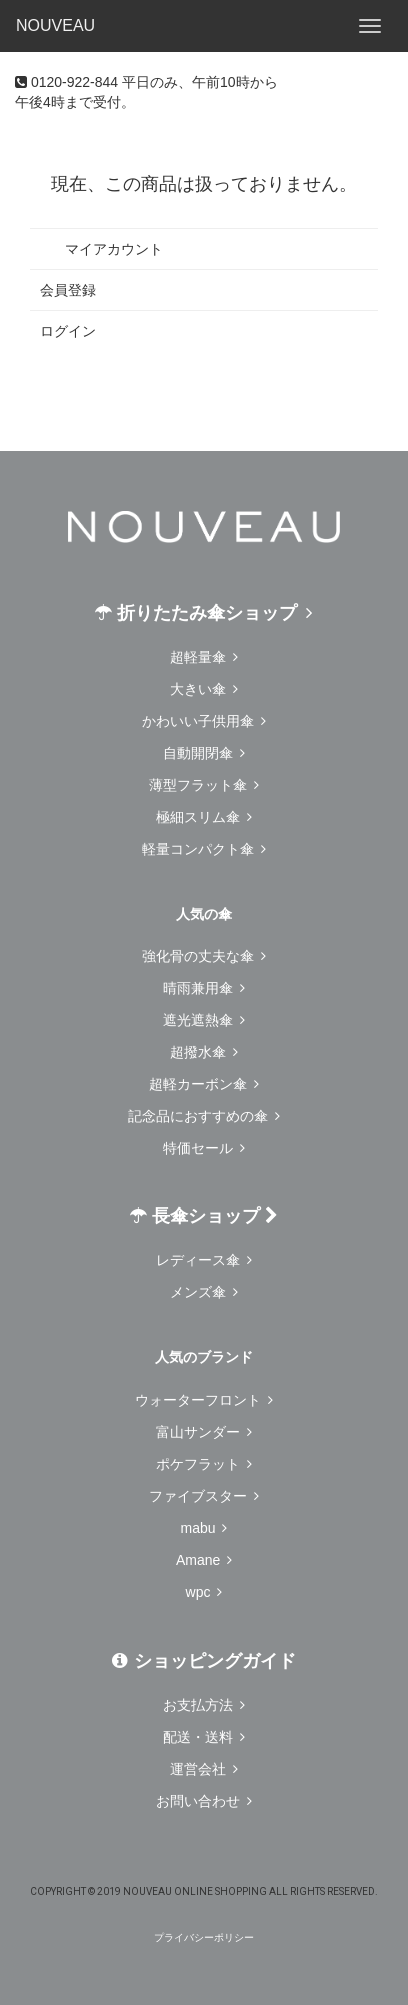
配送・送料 (204, 1737)
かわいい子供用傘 (204, 721)
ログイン (68, 331)
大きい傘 (204, 689)
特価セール (204, 1148)
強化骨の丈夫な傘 (204, 956)
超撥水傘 (204, 1052)
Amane (204, 1560)
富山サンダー (204, 1432)
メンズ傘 (204, 1292)
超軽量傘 (204, 657)
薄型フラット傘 (204, 785)
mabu (204, 1528)
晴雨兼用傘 (204, 988)
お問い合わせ (204, 1801)
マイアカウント (101, 249)
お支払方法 (204, 1705)
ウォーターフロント (204, 1400)
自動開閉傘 (204, 753)
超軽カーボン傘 (204, 1084)
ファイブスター (204, 1496)
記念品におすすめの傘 (204, 1116)
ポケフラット (204, 1464)
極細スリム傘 (204, 817)
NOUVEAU (55, 25)
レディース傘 (204, 1260)
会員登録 (68, 290)
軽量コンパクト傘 (204, 849)
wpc (204, 1592)
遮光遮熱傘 (204, 1020)
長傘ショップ (204, 1216)
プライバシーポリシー (204, 1937)
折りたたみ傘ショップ (203, 613)
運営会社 (204, 1769)
